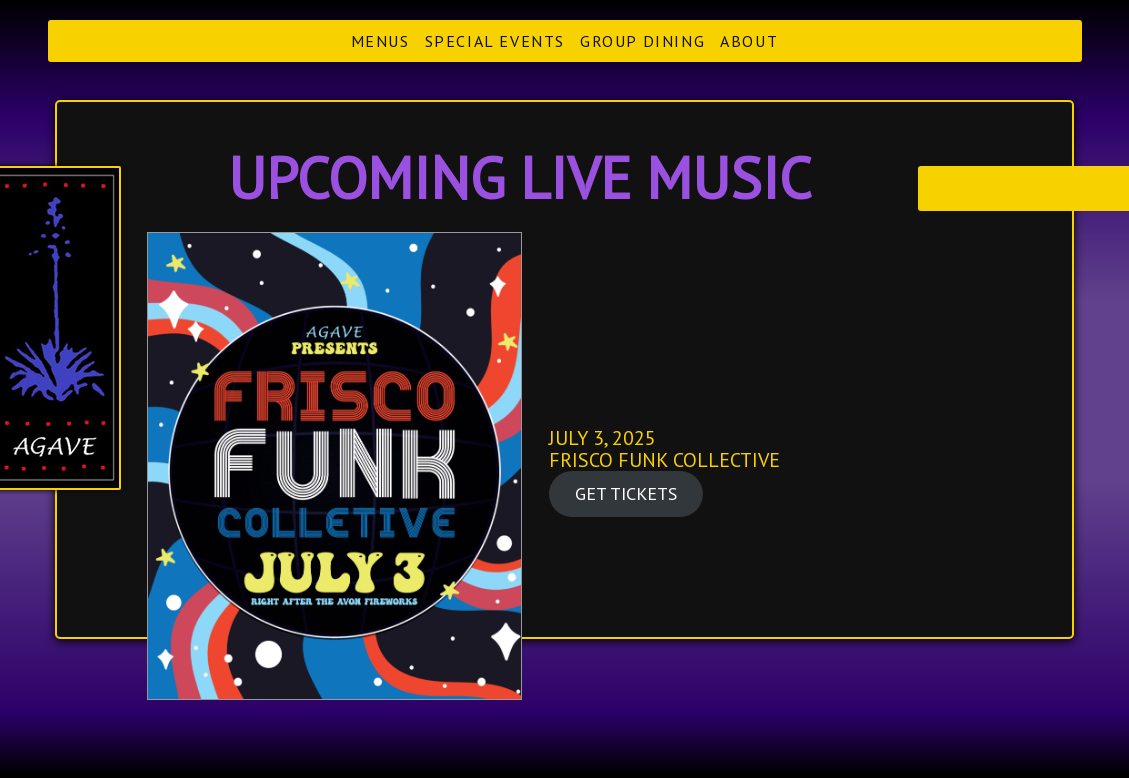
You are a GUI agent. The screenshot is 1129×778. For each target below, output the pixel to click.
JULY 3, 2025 (602, 438)
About (749, 41)
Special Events (495, 41)
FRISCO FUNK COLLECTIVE (664, 460)
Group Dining (642, 41)
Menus (380, 41)
